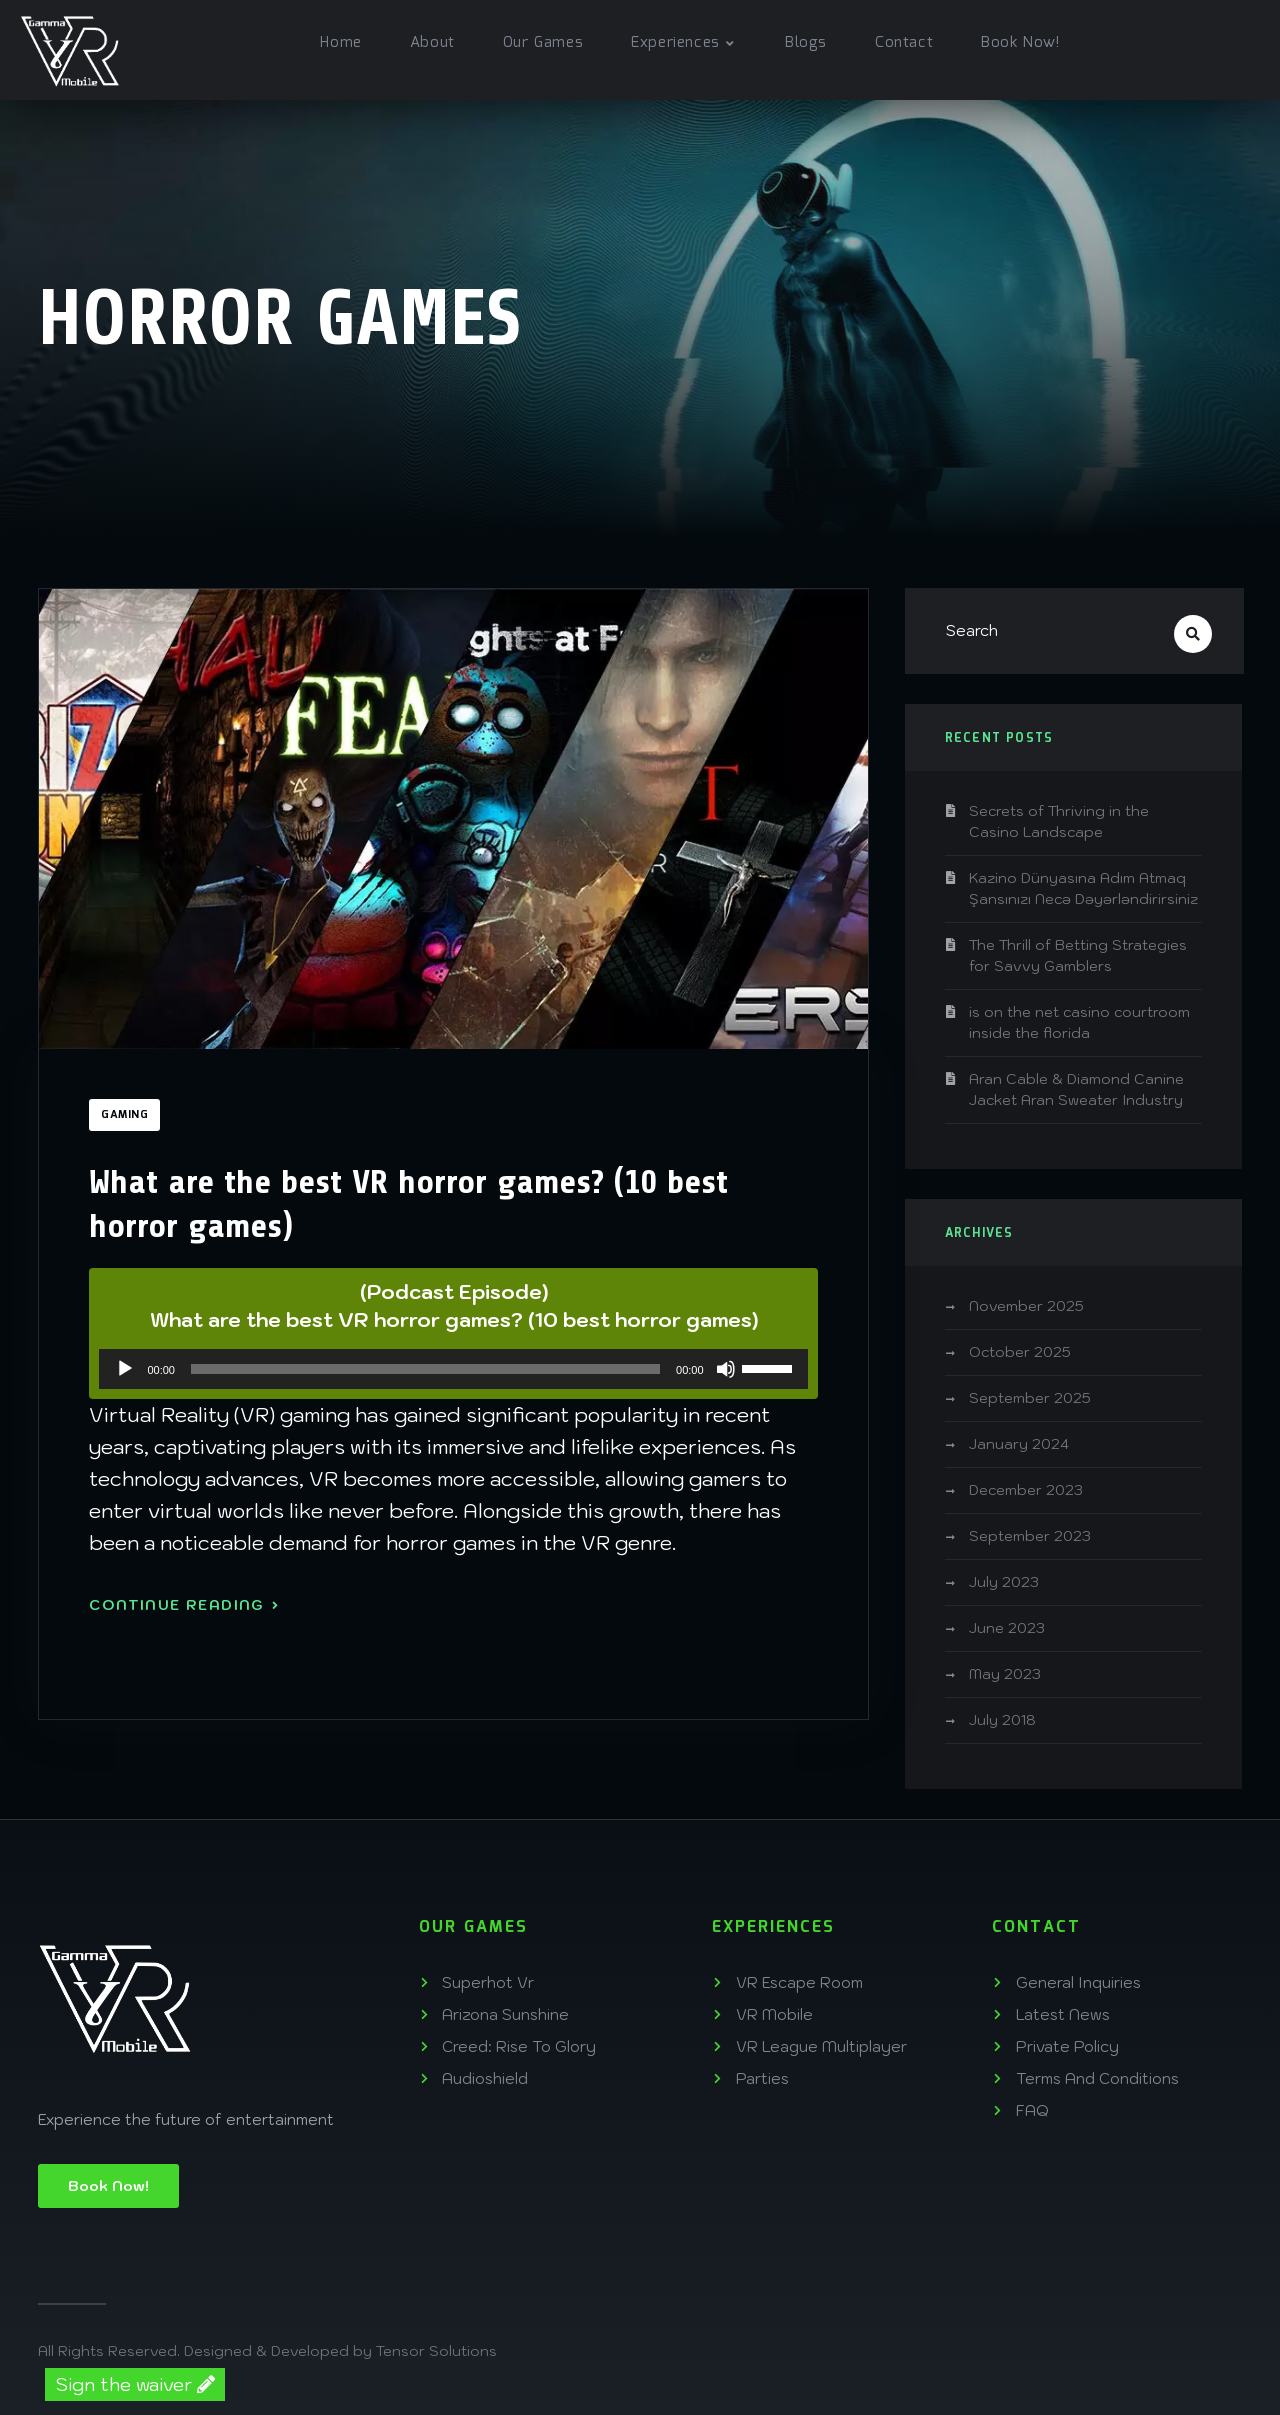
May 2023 (1005, 1674)
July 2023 (1004, 1582)
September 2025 (1030, 1398)
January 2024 (1019, 1444)
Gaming (124, 1115)
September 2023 (1030, 1536)
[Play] (125, 1369)
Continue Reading (184, 1605)
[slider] (425, 1369)
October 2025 (1020, 1352)
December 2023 (1026, 1490)
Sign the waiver (135, 2384)
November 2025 (1026, 1306)
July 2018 (1002, 1720)
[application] (453, 1369)
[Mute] (726, 1369)
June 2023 (1007, 1628)
